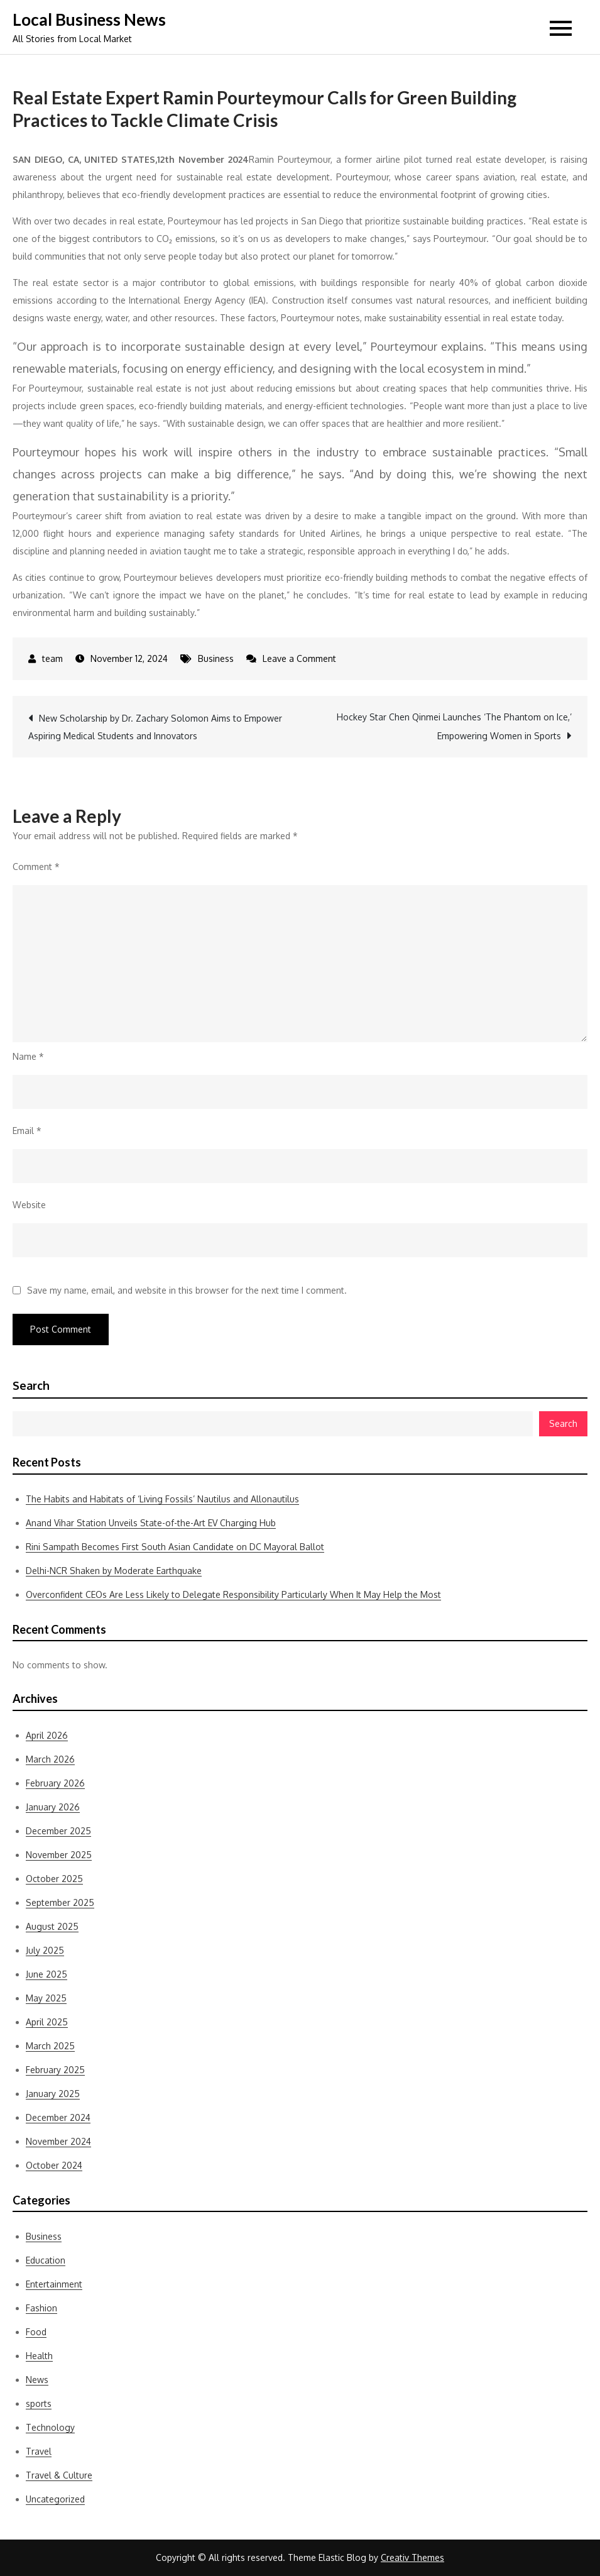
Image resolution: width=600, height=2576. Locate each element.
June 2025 (46, 1974)
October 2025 (54, 1878)
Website (29, 1204)
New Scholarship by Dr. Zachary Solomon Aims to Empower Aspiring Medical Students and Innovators (155, 727)
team (52, 658)
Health (39, 2355)
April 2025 (47, 2022)
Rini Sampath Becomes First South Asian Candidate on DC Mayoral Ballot (175, 1546)
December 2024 (58, 2117)
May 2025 (46, 1998)
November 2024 (58, 2141)
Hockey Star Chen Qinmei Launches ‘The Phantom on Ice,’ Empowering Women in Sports (454, 726)
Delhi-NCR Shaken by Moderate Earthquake (114, 1570)
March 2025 (50, 2045)
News (37, 2379)
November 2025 (59, 1854)
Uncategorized (55, 2499)
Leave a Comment (299, 658)
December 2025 (58, 1830)
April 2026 (47, 1735)
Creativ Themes (412, 2557)
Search (31, 1385)
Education (45, 2260)
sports (39, 2403)
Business (216, 658)
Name (28, 1056)
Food (36, 2331)
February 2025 (55, 2069)
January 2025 (53, 2093)
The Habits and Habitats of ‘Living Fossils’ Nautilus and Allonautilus (162, 1499)
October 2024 (54, 2165)
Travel (39, 2451)
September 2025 (60, 1902)
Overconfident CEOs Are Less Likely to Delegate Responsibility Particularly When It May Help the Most (233, 1594)
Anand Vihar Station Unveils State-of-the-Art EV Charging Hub (151, 1522)
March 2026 (50, 1759)
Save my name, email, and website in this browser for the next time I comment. (187, 1290)
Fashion (41, 2308)
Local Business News (89, 19)
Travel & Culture (59, 2475)
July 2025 (45, 1950)
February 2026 (55, 1783)
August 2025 (52, 1926)
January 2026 (53, 1807)
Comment (36, 866)
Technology (50, 2427)
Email (27, 1130)
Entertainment (54, 2284)
